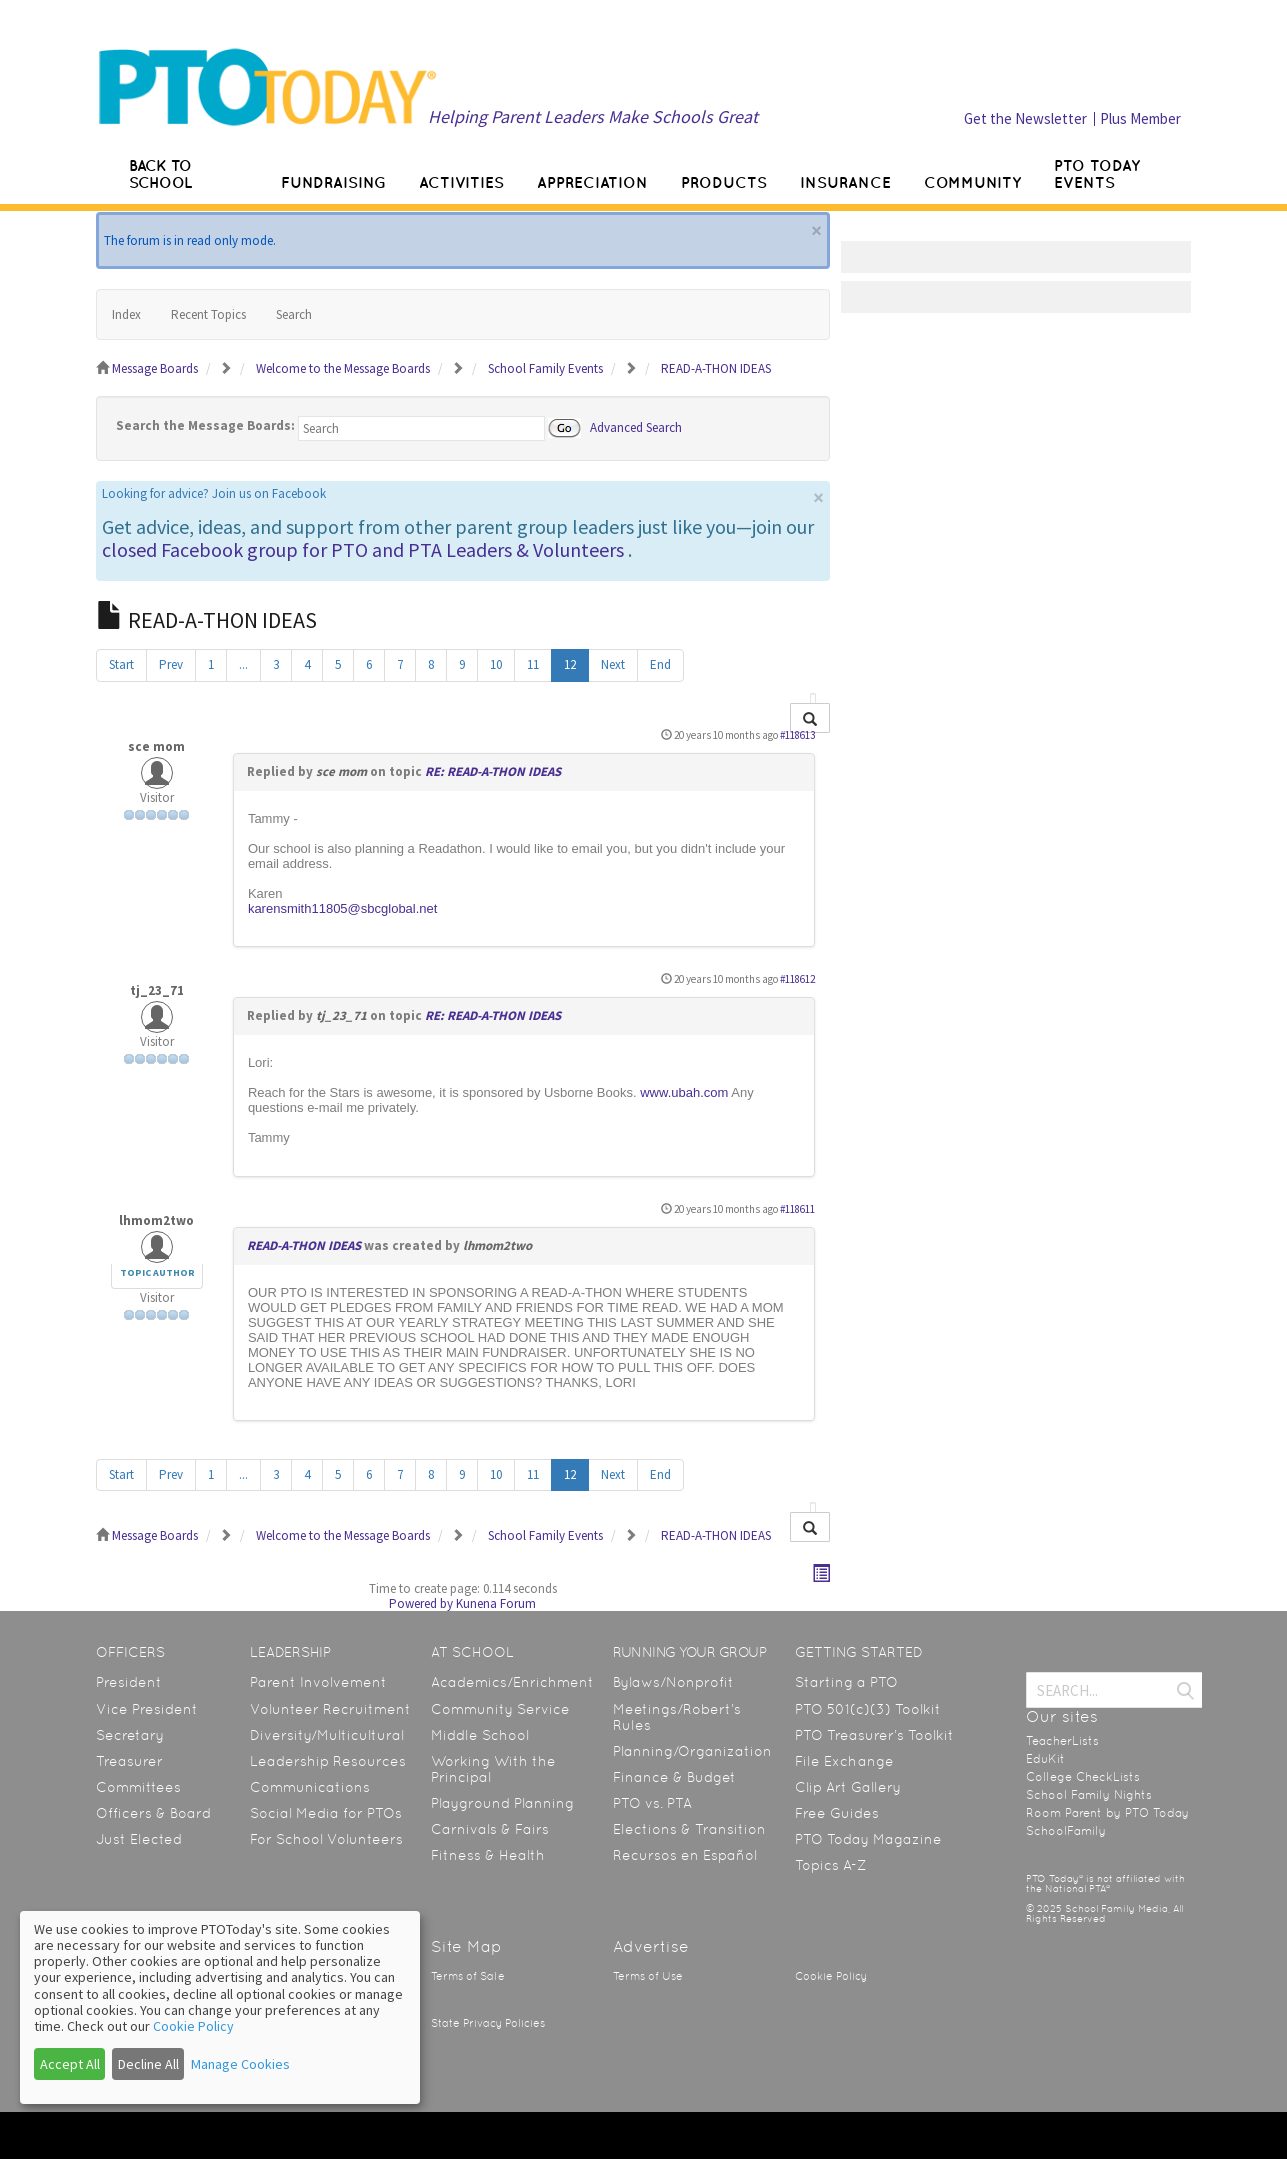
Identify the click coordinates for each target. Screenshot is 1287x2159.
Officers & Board (153, 1813)
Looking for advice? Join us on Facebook (214, 493)
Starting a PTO (846, 1682)
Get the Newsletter (1025, 118)
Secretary (130, 1735)
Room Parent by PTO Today (1107, 1813)
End (660, 664)
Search (294, 314)
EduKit (1045, 1759)
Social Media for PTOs (326, 1813)
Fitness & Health (488, 1855)
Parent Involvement (318, 1682)
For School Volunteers (326, 1839)
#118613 (797, 735)
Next (613, 664)
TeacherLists (1062, 1741)
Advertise (651, 1946)
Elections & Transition (689, 1829)
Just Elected (139, 1839)
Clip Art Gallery (848, 1787)
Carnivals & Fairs (490, 1829)
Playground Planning (502, 1803)
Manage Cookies (240, 2064)
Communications (310, 1787)
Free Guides (837, 1813)
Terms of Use (648, 1976)
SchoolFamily (1066, 1831)
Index (126, 314)
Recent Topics (208, 314)
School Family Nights (1089, 1795)
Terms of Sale (468, 1976)
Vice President (147, 1709)
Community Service (500, 1709)
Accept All (70, 2064)
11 (533, 664)
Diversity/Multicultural (327, 1735)
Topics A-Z (830, 1865)
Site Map (466, 1946)
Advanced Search (636, 426)
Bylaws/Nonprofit (673, 1682)
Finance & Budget (674, 1777)
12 (570, 664)
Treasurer (129, 1761)
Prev (171, 664)
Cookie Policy (831, 1976)
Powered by (421, 1603)
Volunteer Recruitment (330, 1709)
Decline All (148, 2064)
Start (121, 664)
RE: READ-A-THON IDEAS (493, 771)
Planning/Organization (692, 1751)
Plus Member (1140, 118)
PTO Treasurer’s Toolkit (874, 1735)
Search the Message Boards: (205, 425)
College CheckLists (1083, 1777)
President (129, 1682)
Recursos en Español (685, 1855)
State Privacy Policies (488, 2023)
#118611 (797, 1209)
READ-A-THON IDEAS (304, 1245)
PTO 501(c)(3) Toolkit (868, 1709)
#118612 (797, 979)
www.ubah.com (684, 1092)
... (243, 664)
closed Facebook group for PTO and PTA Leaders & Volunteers (363, 549)
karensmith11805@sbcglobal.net (343, 908)
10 (496, 664)
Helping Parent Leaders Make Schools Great (593, 116)
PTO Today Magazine (868, 1839)
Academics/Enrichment (512, 1682)
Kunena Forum (496, 1603)
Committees (138, 1787)
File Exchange (844, 1761)
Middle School (480, 1735)
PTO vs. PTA (652, 1803)
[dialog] (220, 2007)
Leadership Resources (328, 1761)
